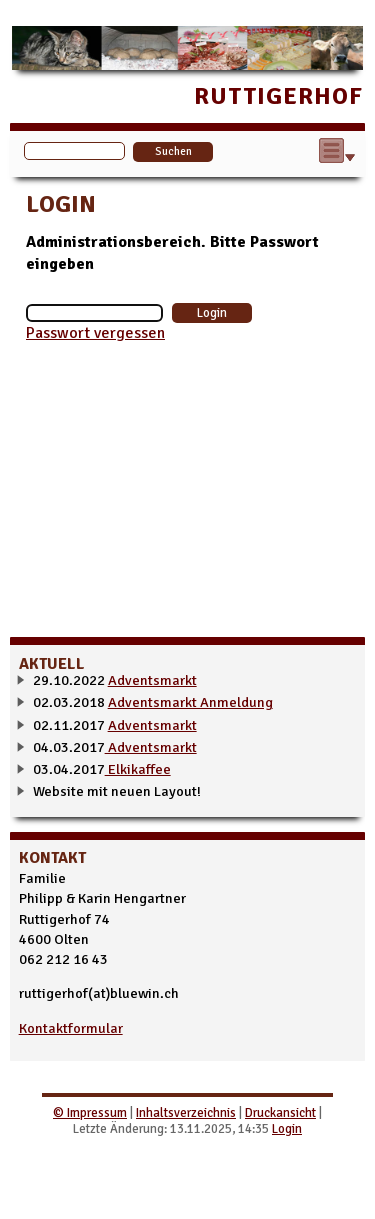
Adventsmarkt (152, 680)
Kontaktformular (71, 1028)
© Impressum (90, 1113)
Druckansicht (280, 1113)
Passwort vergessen (95, 333)
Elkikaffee (138, 769)
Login (287, 1129)
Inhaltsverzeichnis (186, 1113)
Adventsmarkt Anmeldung (190, 702)
